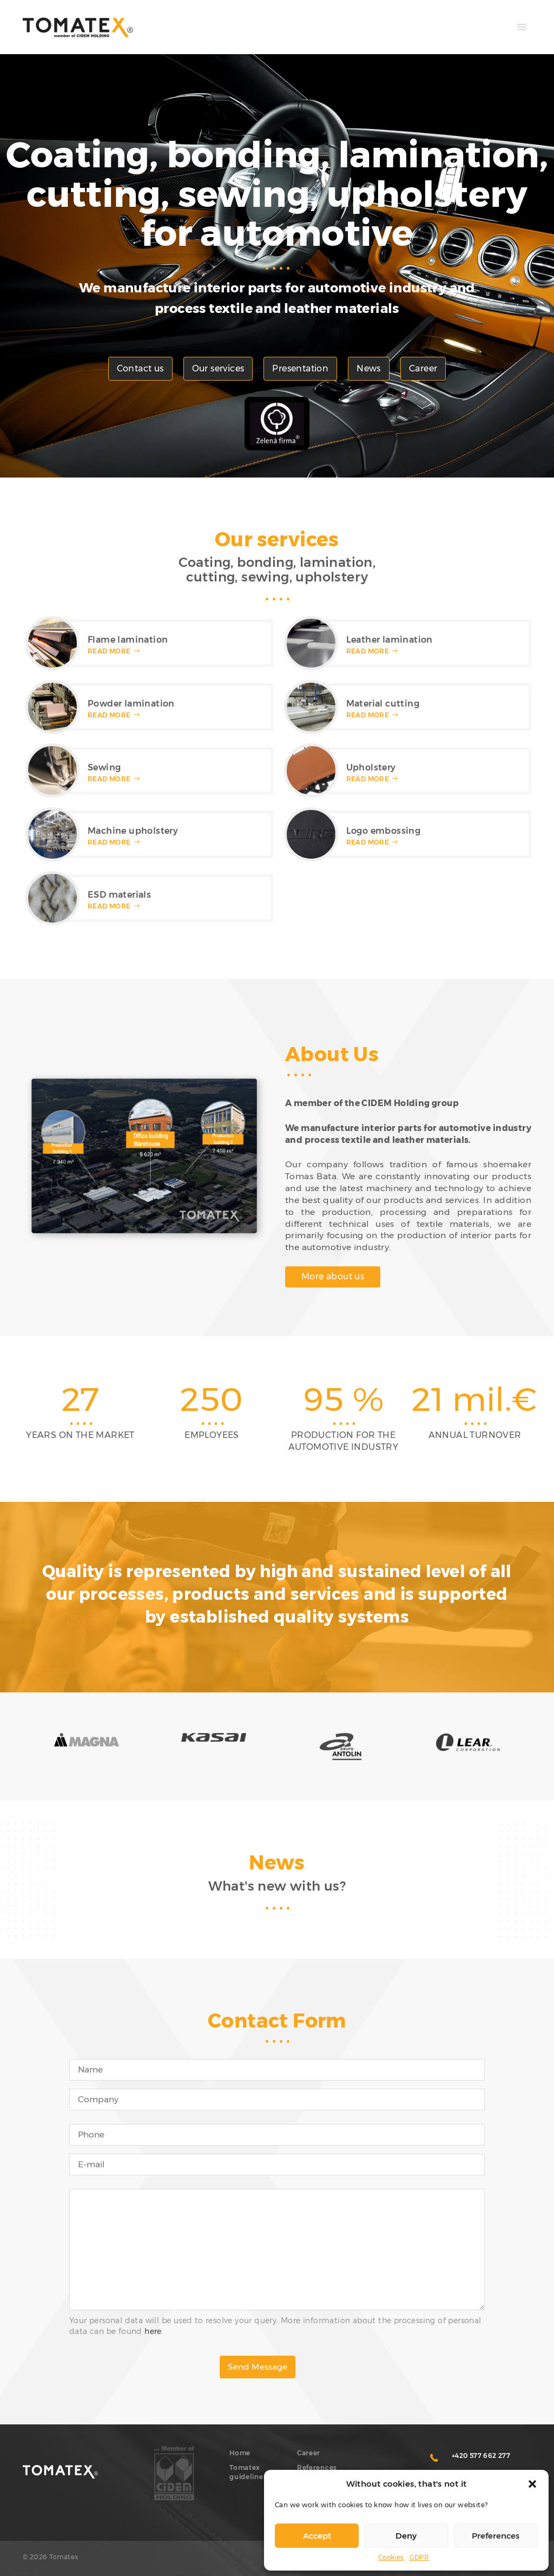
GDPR (420, 2557)
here (153, 2331)
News (369, 368)
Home (239, 2453)
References (317, 2467)
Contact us (140, 368)
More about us (332, 1276)
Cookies (391, 2557)
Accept (317, 2536)
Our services (218, 368)
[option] (80, 1413)
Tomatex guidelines (248, 2472)
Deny (406, 2536)
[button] (532, 2484)
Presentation (300, 368)
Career (423, 368)
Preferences (495, 2536)
